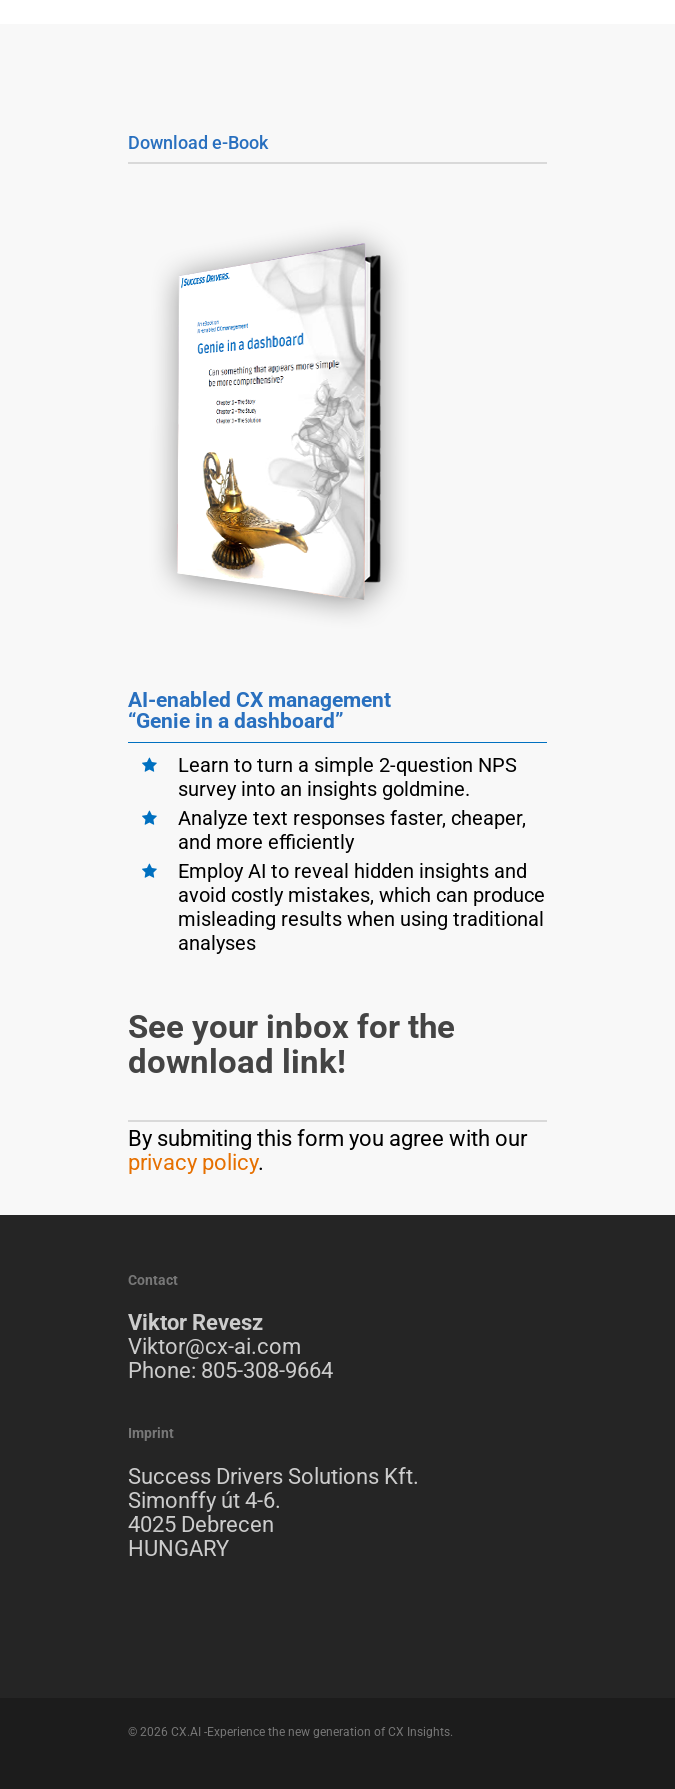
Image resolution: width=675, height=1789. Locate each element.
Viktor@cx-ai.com (214, 1346)
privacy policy (193, 1162)
